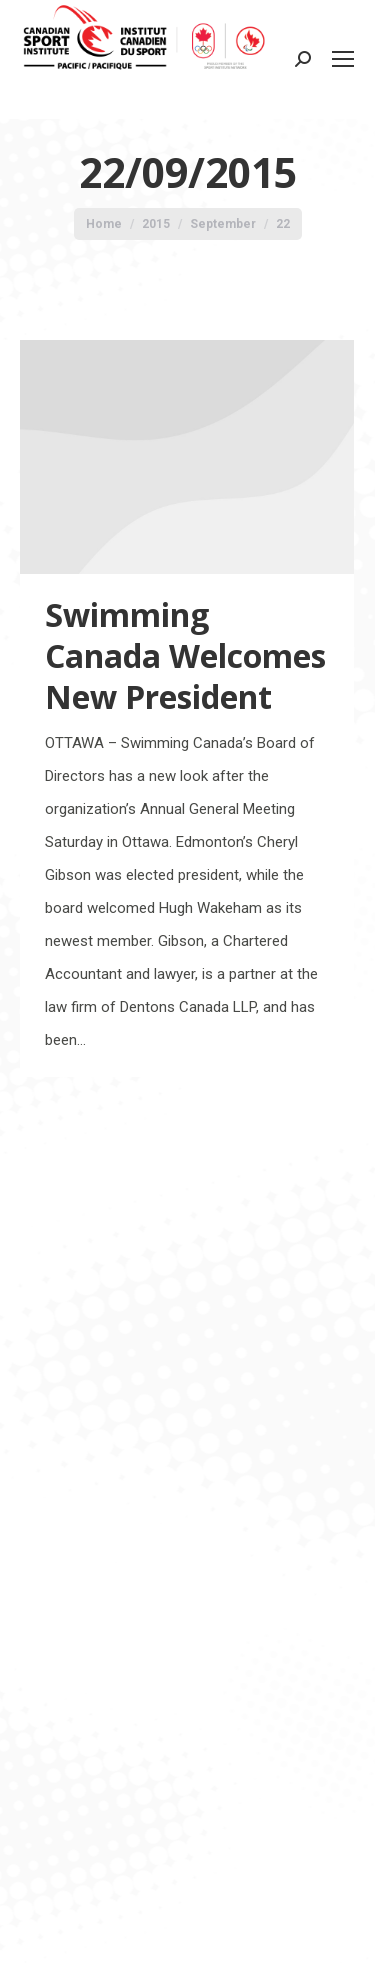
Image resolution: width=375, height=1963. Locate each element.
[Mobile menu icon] (343, 59)
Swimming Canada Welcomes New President (185, 655)
